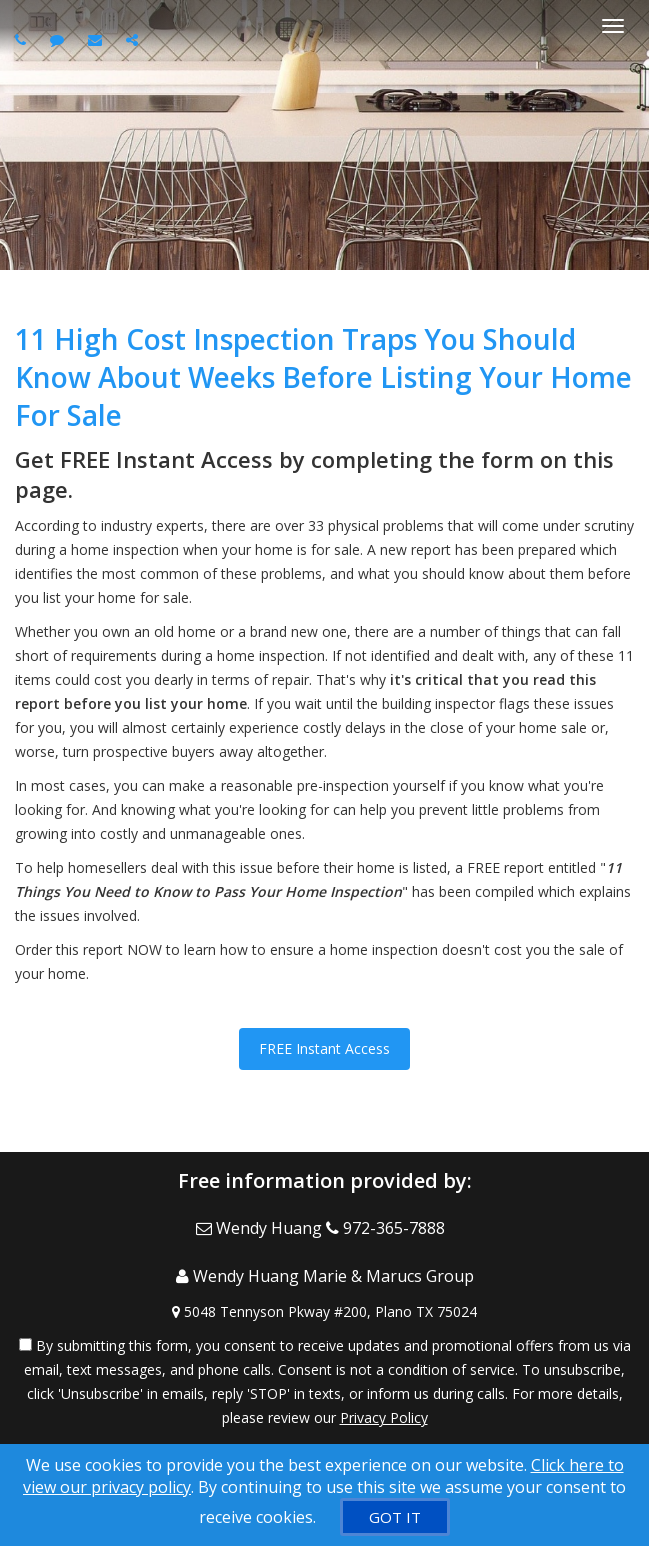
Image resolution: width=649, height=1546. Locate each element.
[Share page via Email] (134, 39)
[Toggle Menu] (613, 26)
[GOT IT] (395, 1517)
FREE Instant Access (324, 1048)
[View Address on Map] (324, 1312)
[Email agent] (97, 39)
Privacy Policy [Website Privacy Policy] (384, 1417)
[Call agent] (23, 39)
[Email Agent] (261, 1228)
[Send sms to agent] (59, 39)
